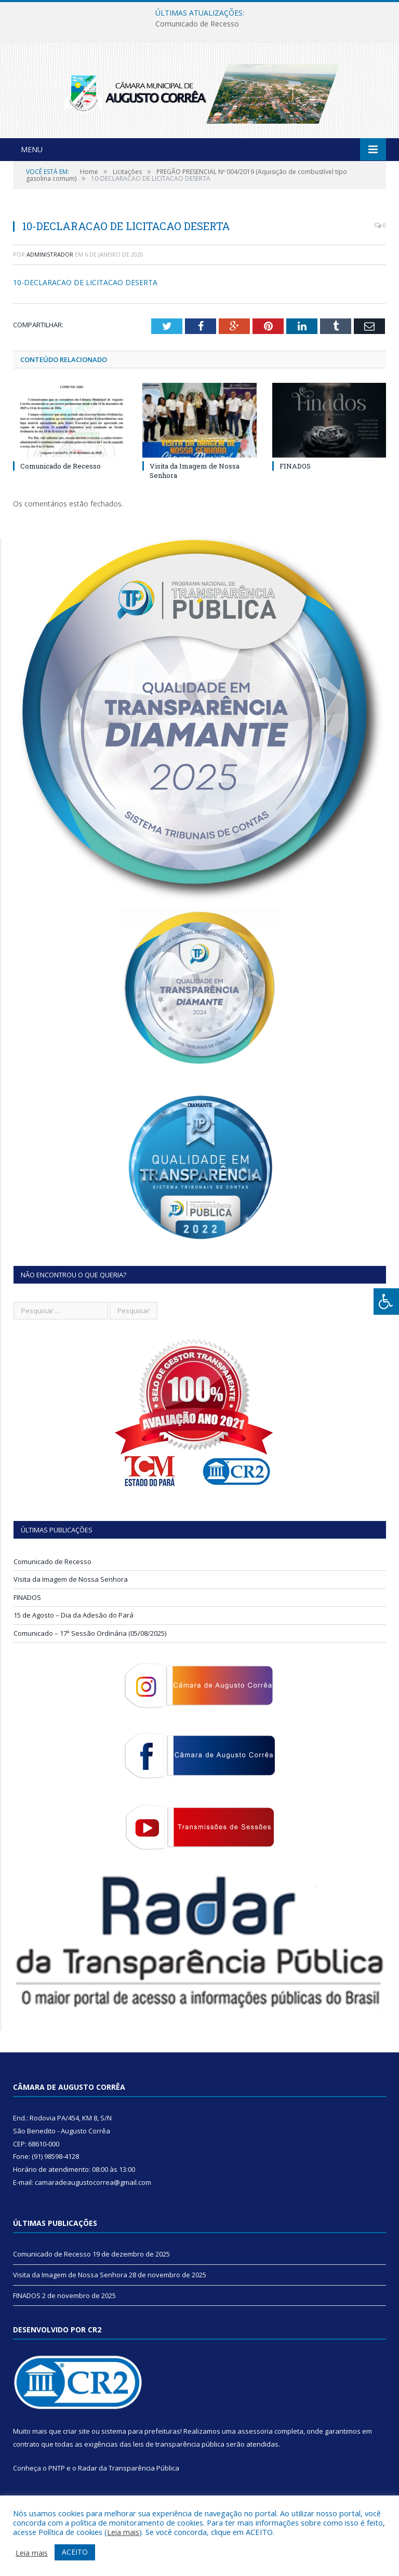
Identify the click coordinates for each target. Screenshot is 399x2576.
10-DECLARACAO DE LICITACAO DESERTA (85, 301)
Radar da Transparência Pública (128, 2487)
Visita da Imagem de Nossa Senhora (71, 1599)
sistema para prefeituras (140, 2450)
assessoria (255, 2450)
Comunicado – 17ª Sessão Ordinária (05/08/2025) (90, 1653)
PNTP (56, 2487)
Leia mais (123, 2532)
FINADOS (295, 485)
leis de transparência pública (178, 2463)
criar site (76, 2450)
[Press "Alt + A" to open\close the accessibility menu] (386, 1301)
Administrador (49, 274)
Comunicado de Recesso (197, 24)
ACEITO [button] (75, 2552)
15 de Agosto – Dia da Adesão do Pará (74, 1634)
